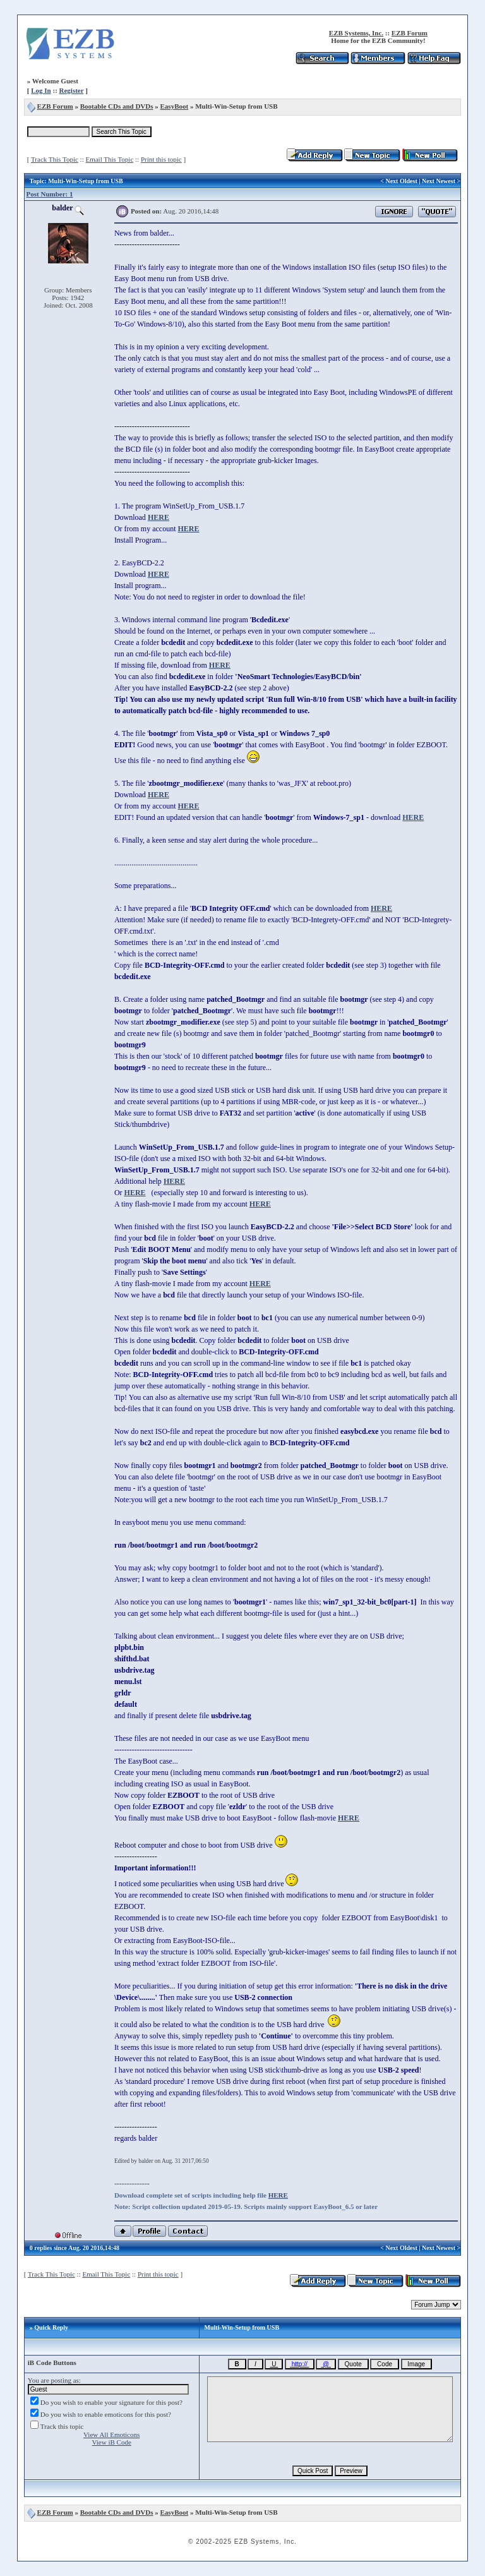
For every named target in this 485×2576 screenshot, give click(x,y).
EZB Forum (410, 33)
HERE (158, 517)
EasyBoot (174, 106)
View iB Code (111, 2442)
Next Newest (438, 181)
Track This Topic (54, 159)
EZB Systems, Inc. (356, 33)
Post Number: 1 (50, 194)
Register (71, 90)
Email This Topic (109, 159)
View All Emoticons (111, 2434)
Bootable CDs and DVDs (116, 106)
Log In (41, 90)
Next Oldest (401, 181)
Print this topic (161, 159)
